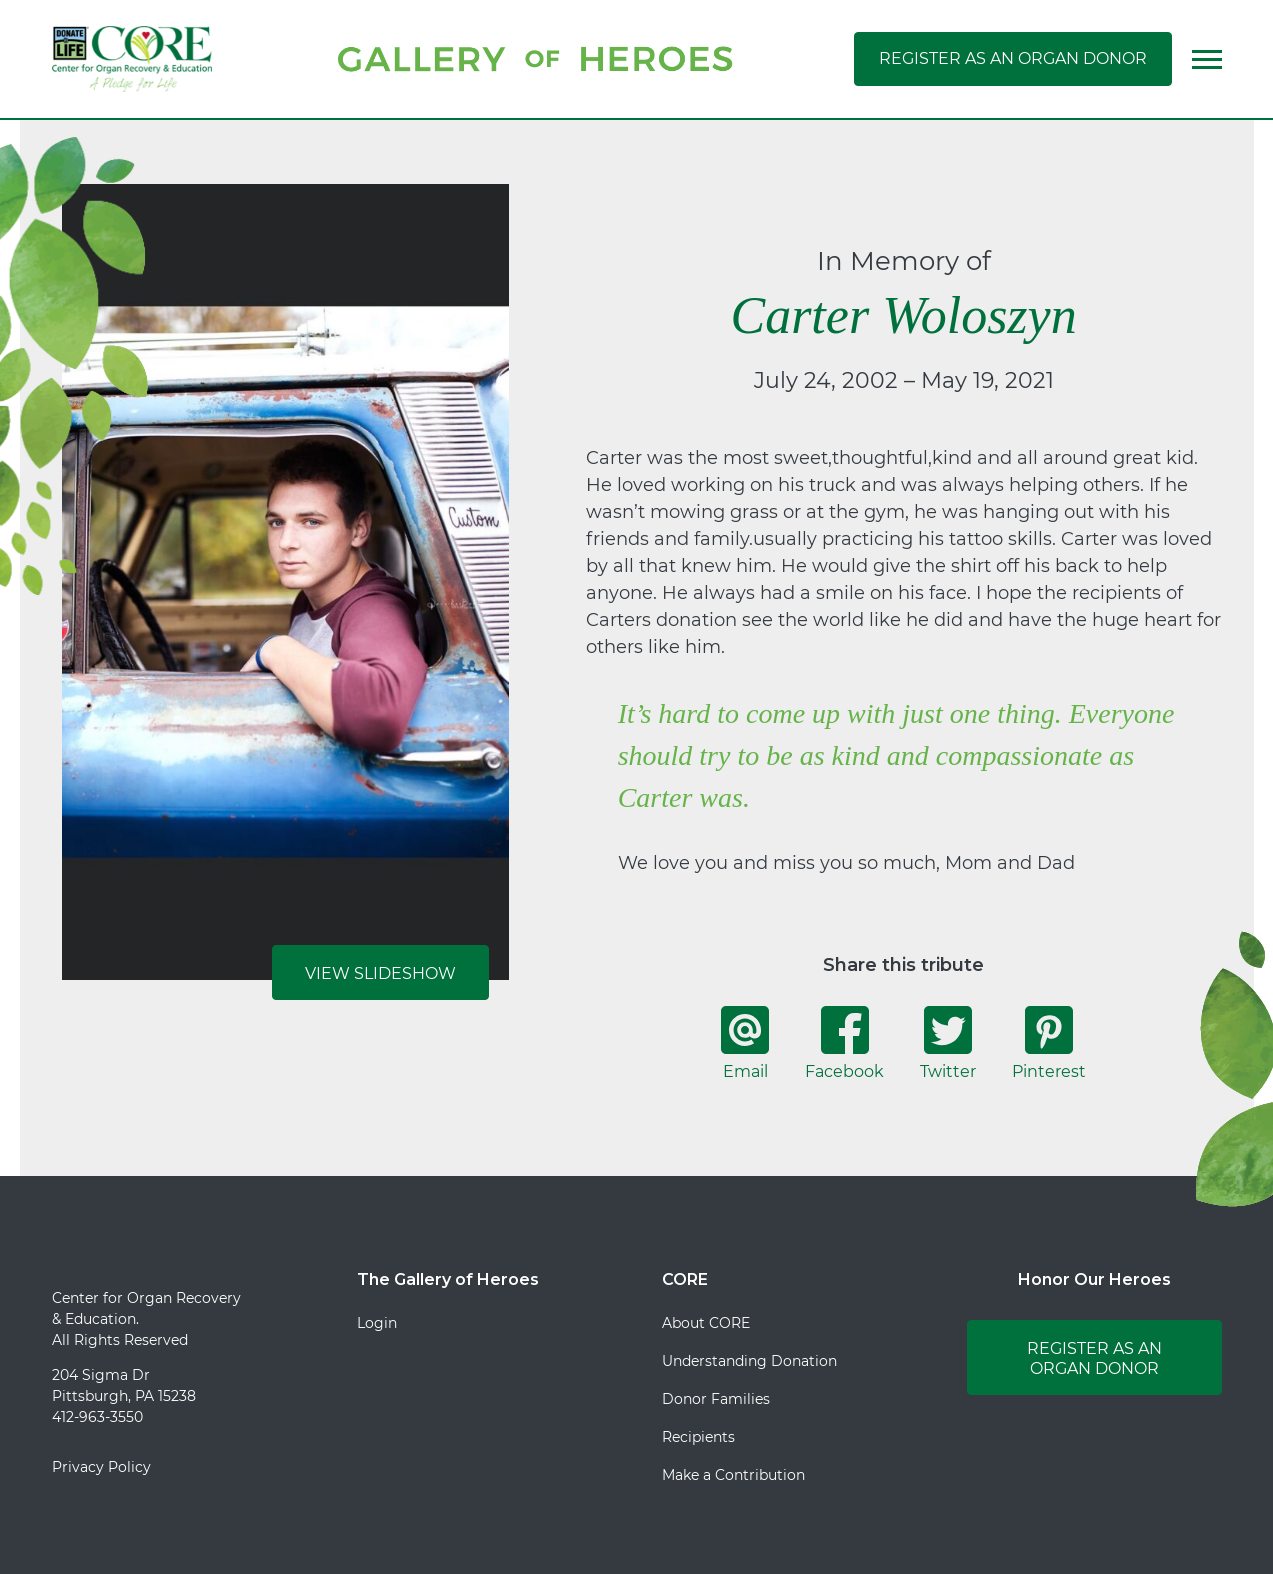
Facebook (844, 1043)
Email (745, 1043)
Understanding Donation (749, 1361)
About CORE (706, 1323)
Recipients (698, 1437)
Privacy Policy (101, 1467)
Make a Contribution (733, 1475)
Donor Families (716, 1399)
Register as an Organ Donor (1013, 58)
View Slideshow (380, 973)
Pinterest (1049, 1043)
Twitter (948, 1043)
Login (377, 1323)
